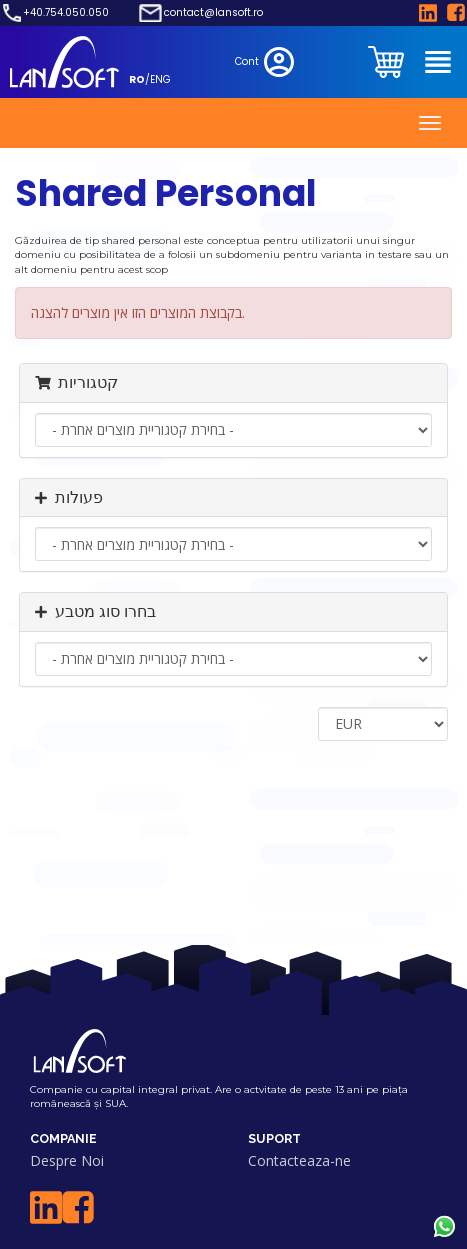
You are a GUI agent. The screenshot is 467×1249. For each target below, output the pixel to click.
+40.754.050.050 (66, 13)
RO (137, 79)
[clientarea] (388, 62)
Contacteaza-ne (299, 1160)
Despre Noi (67, 1160)
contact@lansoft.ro (213, 13)
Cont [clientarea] (266, 62)
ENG (160, 79)
